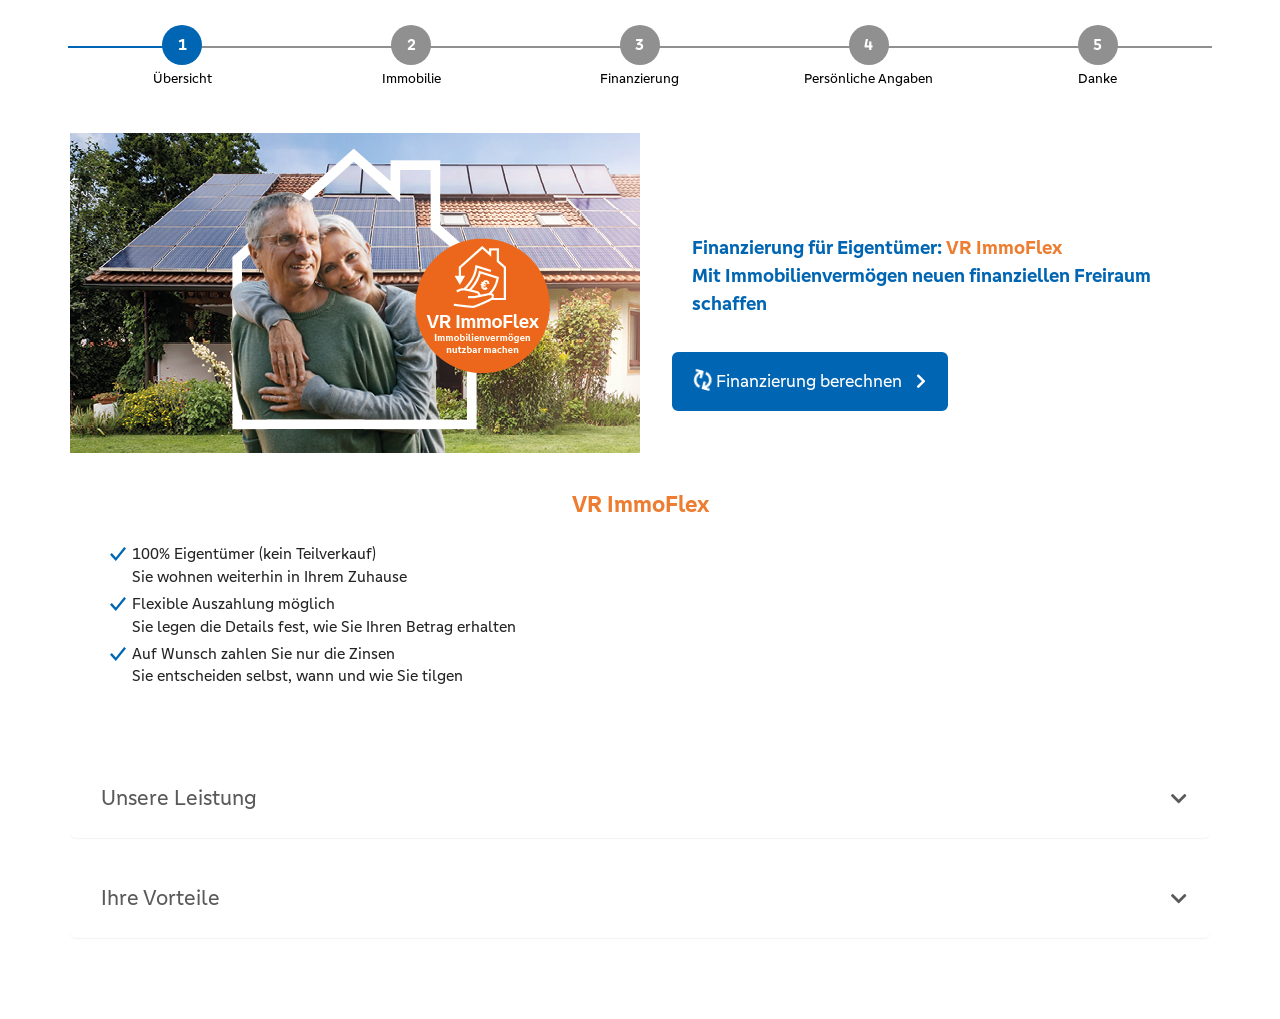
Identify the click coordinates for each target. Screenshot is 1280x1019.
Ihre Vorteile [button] (160, 898)
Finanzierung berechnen (799, 380)
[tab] (640, 798)
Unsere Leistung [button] (179, 798)
